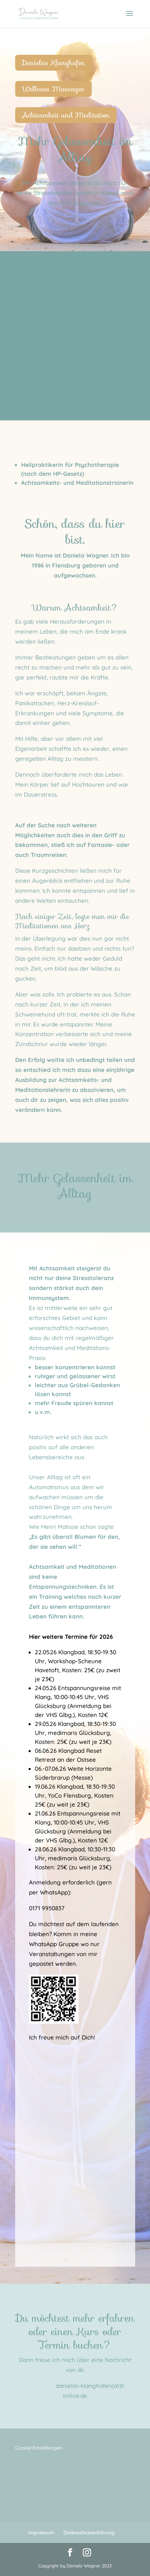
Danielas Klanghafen (53, 62)
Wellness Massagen (53, 88)
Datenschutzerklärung (88, 2532)
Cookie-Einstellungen (38, 2448)
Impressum (41, 2532)
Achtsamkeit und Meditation (66, 115)
